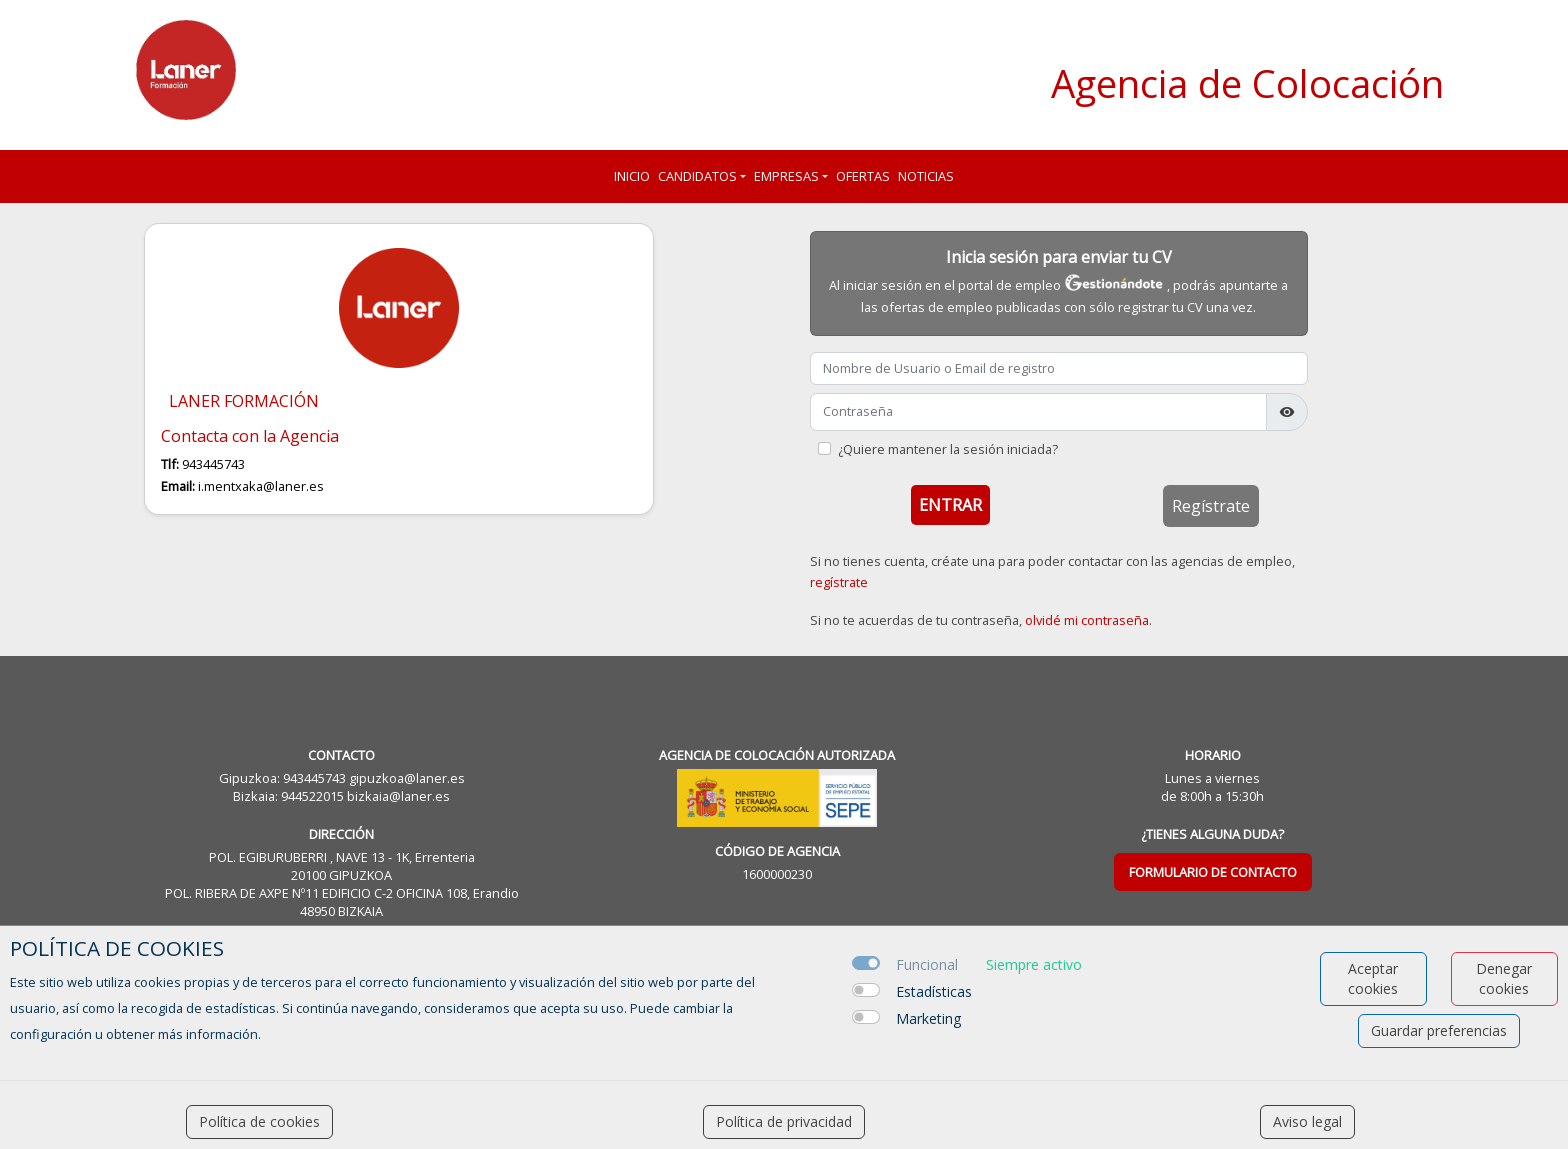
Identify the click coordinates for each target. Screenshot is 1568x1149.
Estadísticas (934, 991)
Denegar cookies (1504, 978)
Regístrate (1211, 506)
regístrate (839, 582)
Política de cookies (259, 1121)
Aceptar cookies (1373, 978)
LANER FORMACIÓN (244, 401)
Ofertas (863, 176)
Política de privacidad (784, 1121)
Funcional (927, 964)
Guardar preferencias (1439, 1030)
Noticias (926, 176)
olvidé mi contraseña (1087, 620)
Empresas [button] (786, 176)
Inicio (632, 176)
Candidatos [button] (697, 176)
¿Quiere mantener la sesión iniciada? (948, 449)
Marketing (928, 1018)
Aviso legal (1307, 1121)
